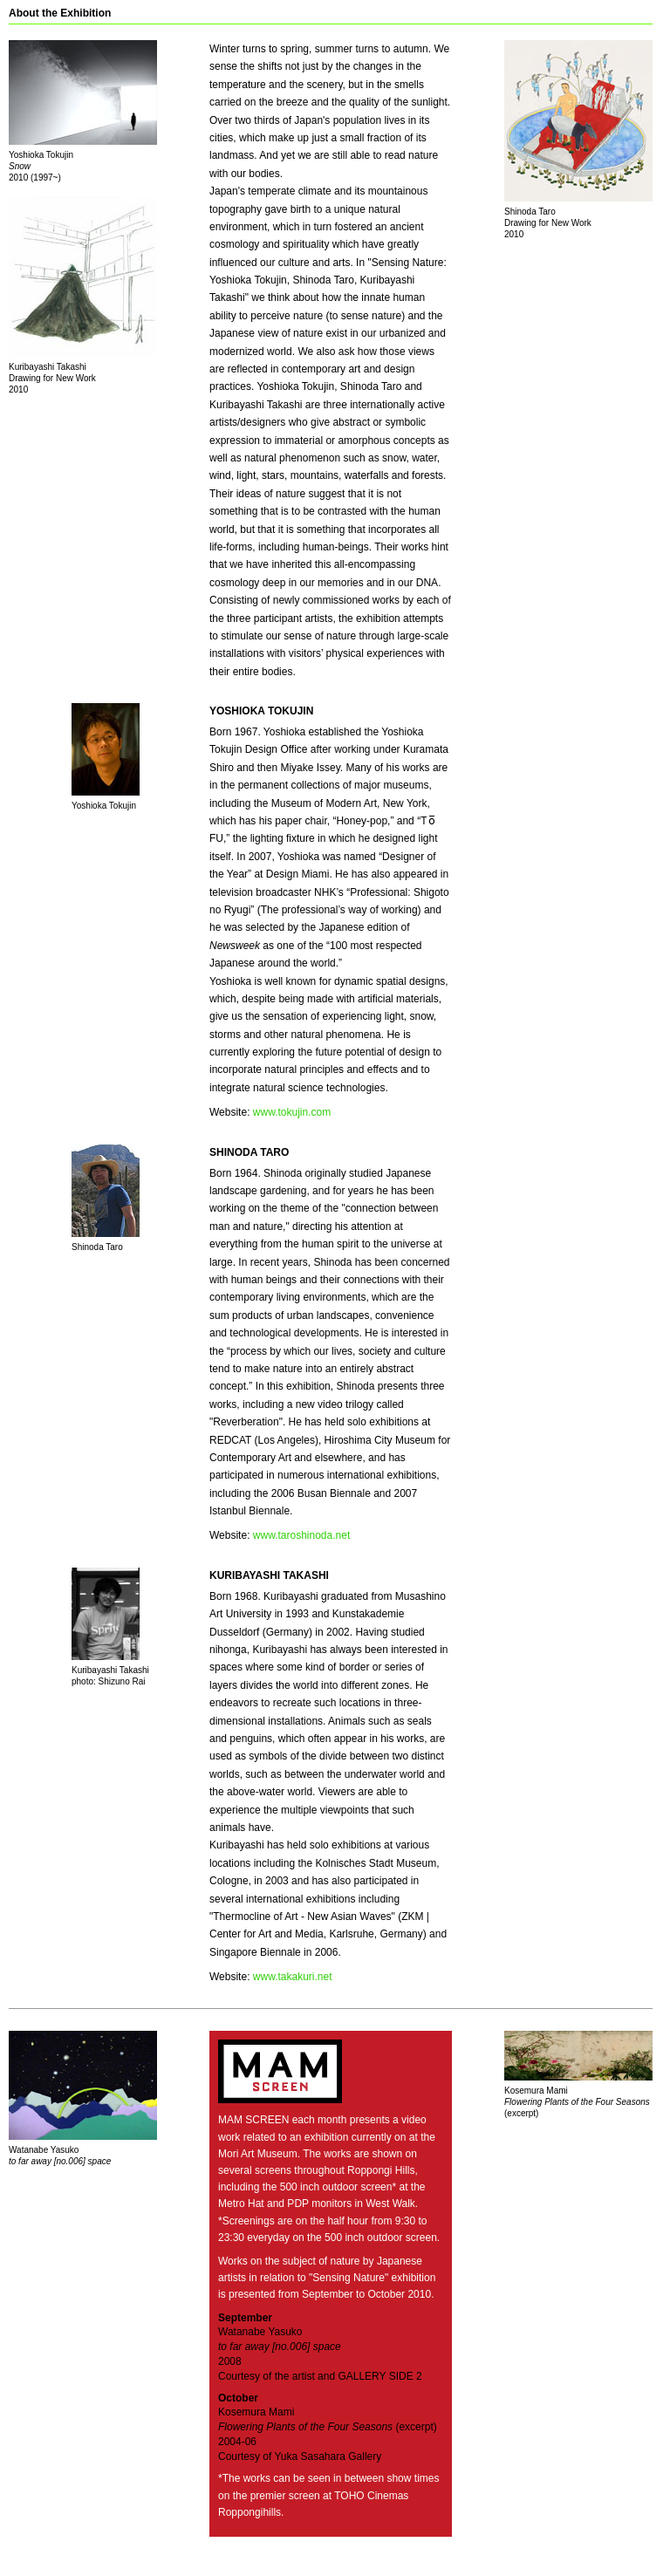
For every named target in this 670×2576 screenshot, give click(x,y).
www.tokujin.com (292, 1112)
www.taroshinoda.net (301, 1535)
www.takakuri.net (292, 1977)
